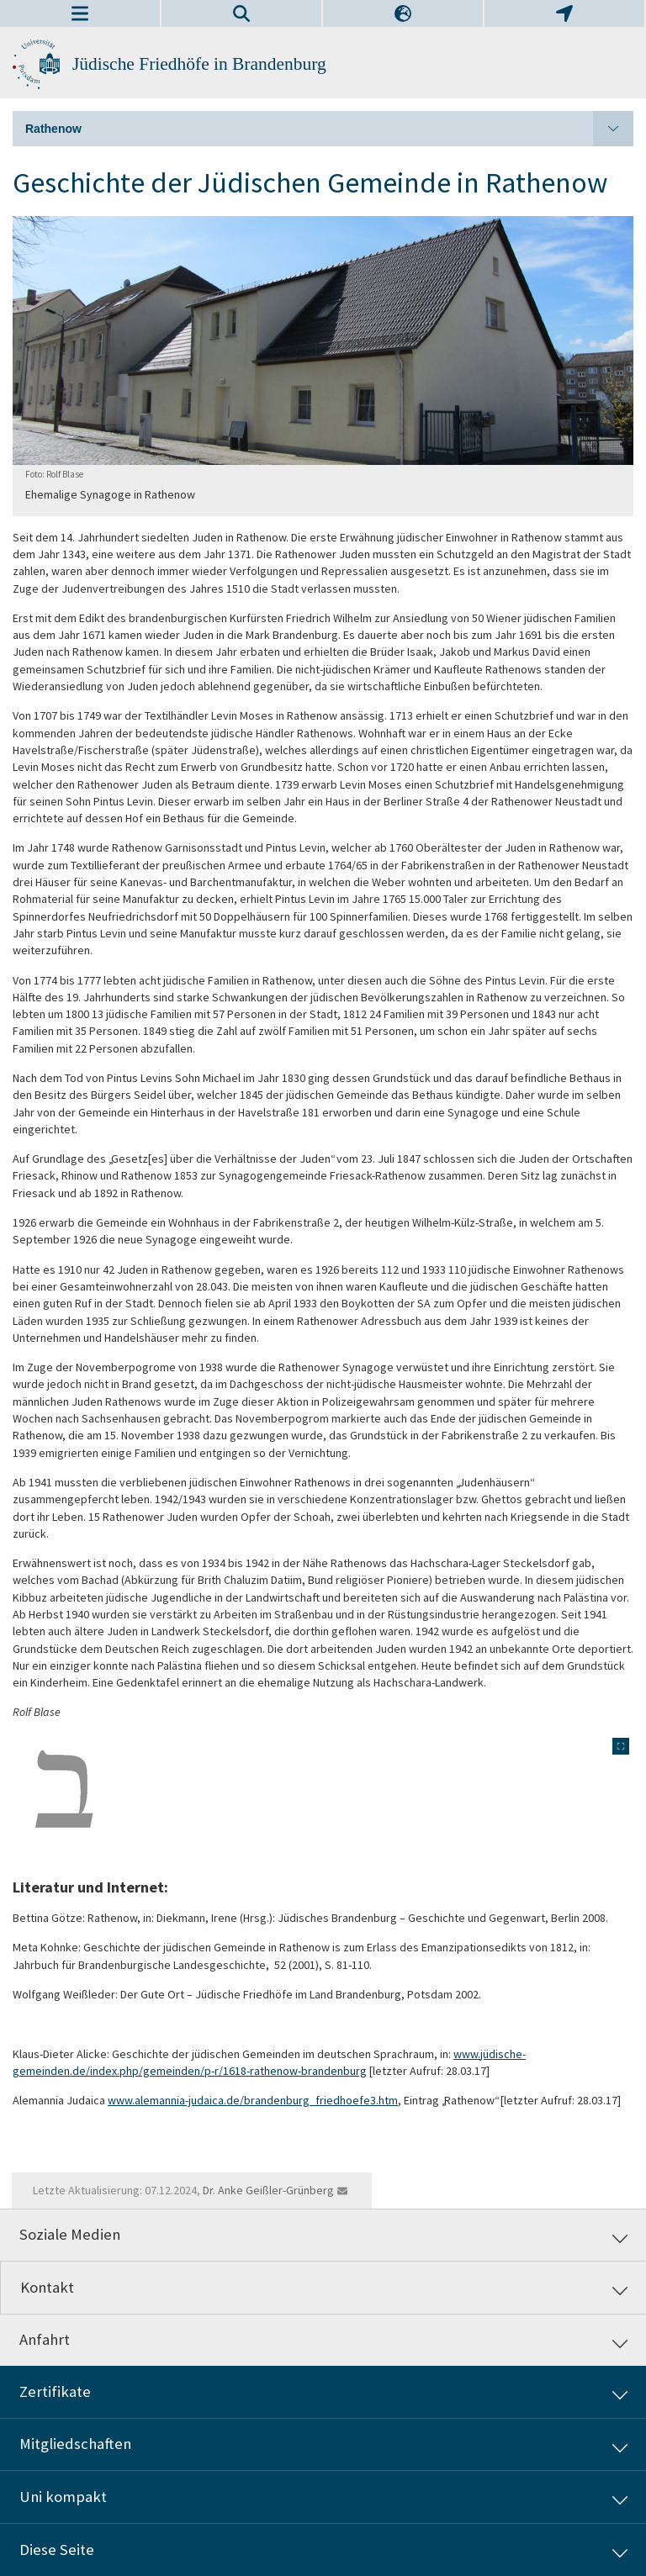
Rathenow (329, 128)
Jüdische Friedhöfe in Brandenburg (199, 64)
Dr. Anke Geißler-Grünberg (268, 2190)
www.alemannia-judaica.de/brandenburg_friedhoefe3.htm (253, 2100)
